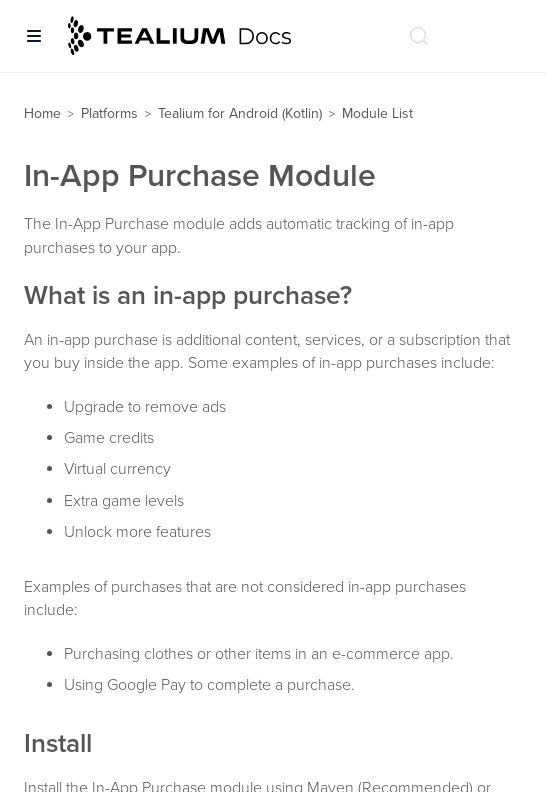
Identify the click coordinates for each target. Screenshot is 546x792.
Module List (377, 113)
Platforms (109, 113)
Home (42, 113)
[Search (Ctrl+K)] (419, 36)
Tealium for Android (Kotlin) (240, 113)
